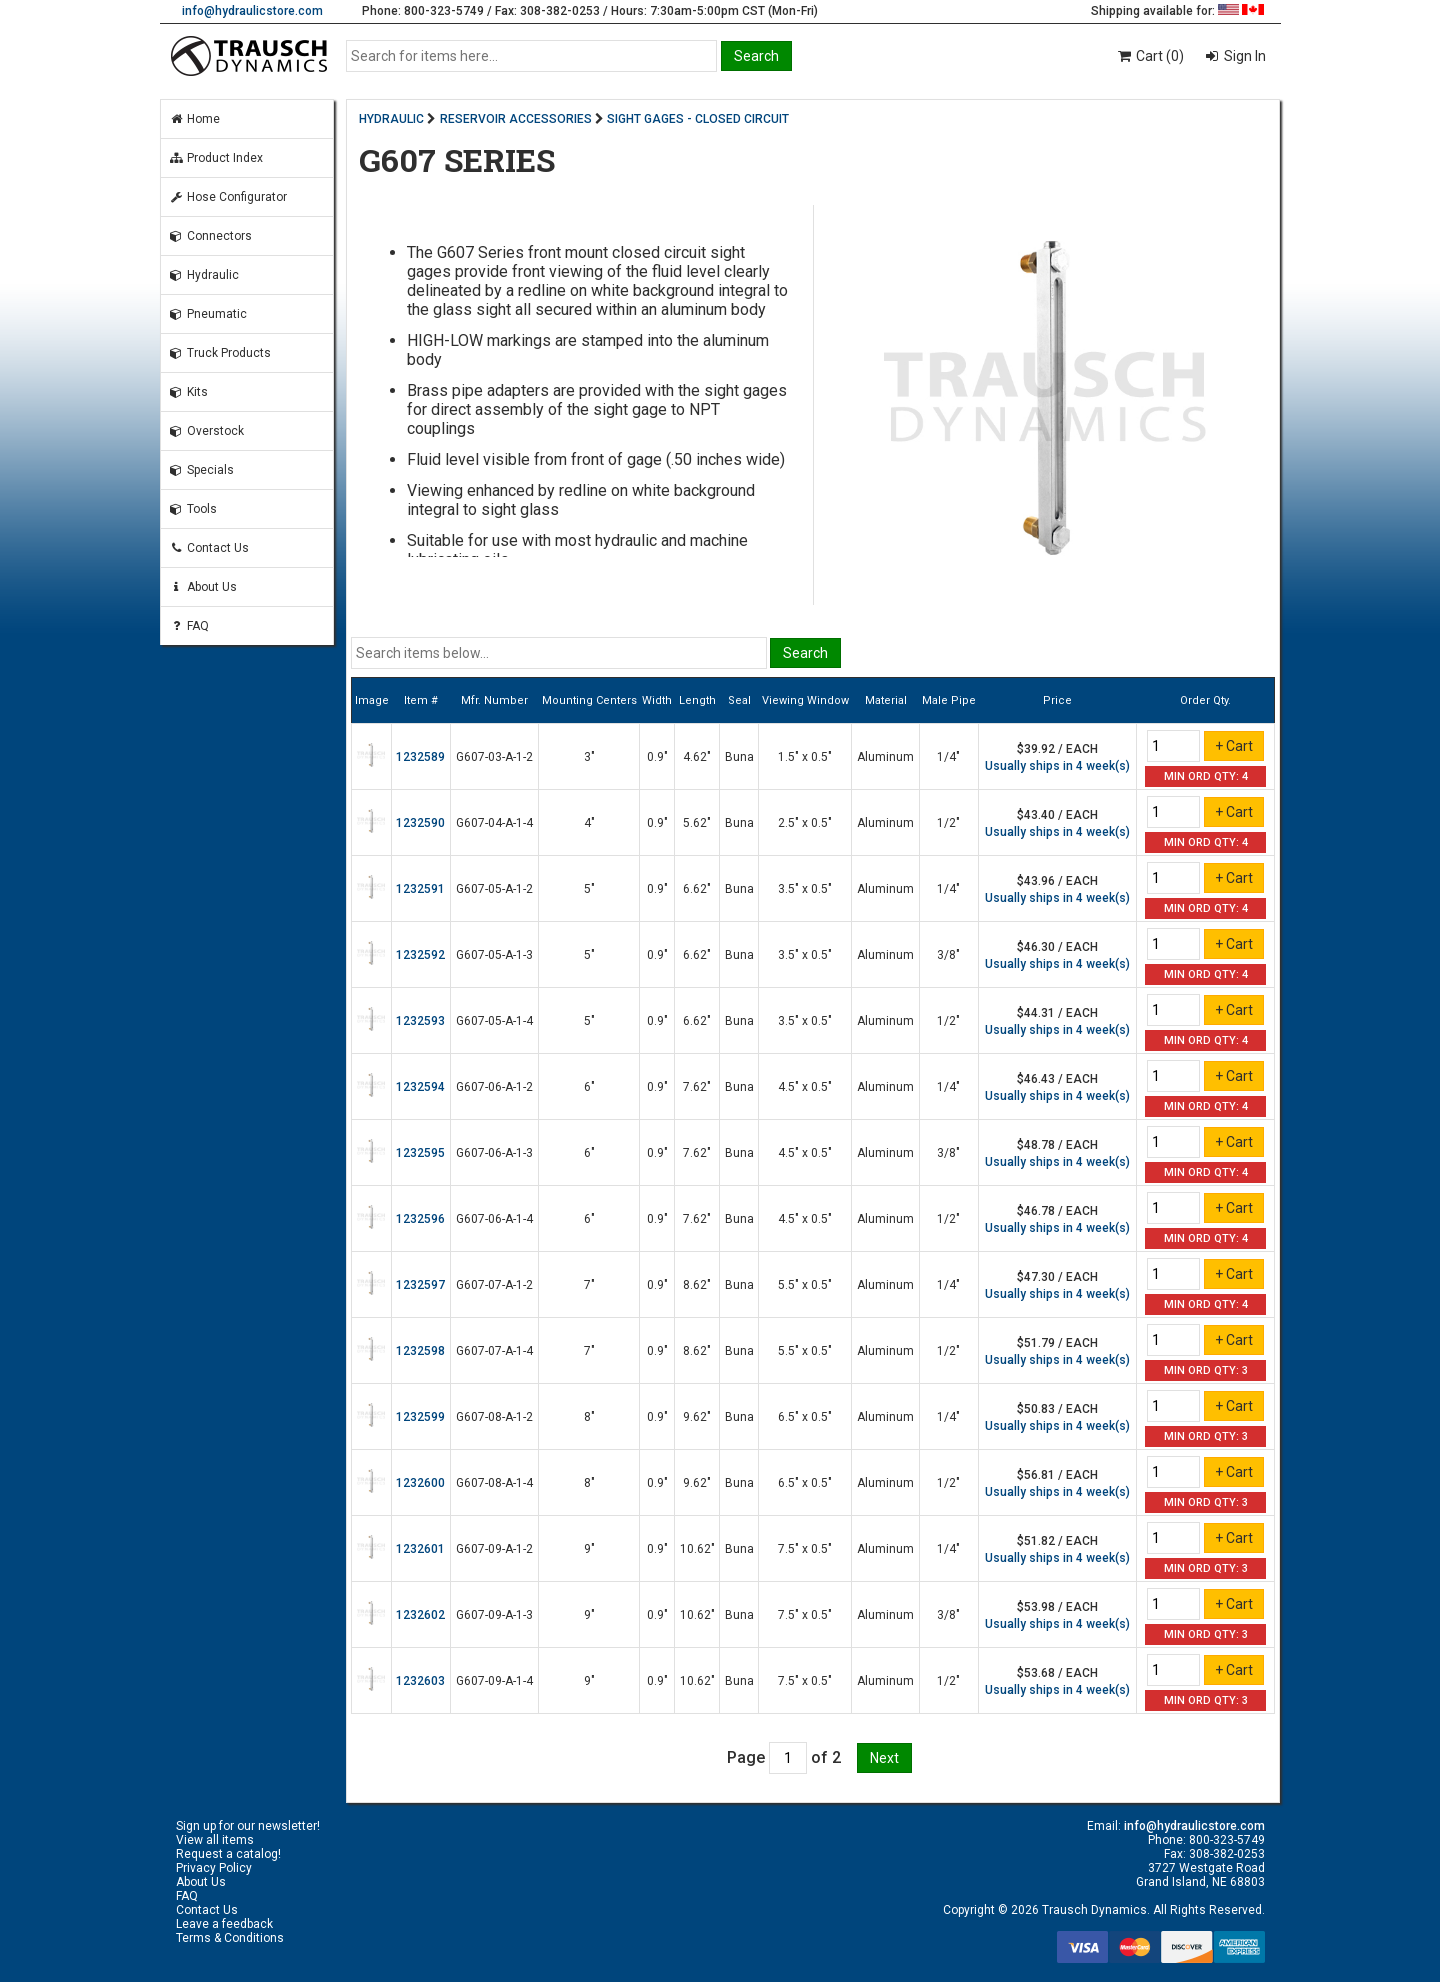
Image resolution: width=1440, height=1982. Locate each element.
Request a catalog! (228, 1854)
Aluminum (885, 757)
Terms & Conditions (230, 1938)
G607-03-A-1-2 (494, 757)
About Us (203, 587)
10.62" (697, 1549)
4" (589, 823)
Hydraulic (204, 275)
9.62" (697, 1417)
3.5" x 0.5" (805, 889)
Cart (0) (1149, 56)
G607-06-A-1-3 (494, 1153)
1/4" (948, 757)
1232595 (420, 1153)
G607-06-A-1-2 (494, 1087)
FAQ (189, 626)
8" (589, 1417)
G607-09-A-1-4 (494, 1681)
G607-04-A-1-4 (494, 823)
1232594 (420, 1087)
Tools (193, 509)
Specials (201, 470)
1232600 (420, 1483)
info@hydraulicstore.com (252, 11)
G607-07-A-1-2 (494, 1285)
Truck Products (220, 353)
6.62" (697, 889)
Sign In (1243, 56)
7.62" (697, 1087)
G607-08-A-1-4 (494, 1483)
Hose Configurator (228, 197)
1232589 (420, 757)
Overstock (206, 431)
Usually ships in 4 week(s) (1057, 766)
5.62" (697, 823)
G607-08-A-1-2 (494, 1417)
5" (589, 889)
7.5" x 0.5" (805, 1549)
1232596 (420, 1219)
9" (589, 1549)
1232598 (420, 1351)
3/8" (948, 955)
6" (589, 1087)
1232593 (420, 1021)
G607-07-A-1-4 (494, 1351)
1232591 (420, 889)
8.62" (697, 1285)
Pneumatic (208, 314)
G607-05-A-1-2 (494, 889)
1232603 (420, 1681)
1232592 (420, 955)
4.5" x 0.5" (805, 1087)
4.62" (697, 757)
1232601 (420, 1549)
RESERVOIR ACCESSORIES (516, 119)
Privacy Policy (214, 1868)
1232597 (420, 1285)
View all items (215, 1840)
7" (589, 1285)
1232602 (420, 1615)
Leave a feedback (224, 1924)
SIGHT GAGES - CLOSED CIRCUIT (698, 119)
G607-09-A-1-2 (494, 1549)
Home (194, 119)
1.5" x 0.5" (805, 757)
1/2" (948, 823)
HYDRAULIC (391, 119)
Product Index (216, 158)
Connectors (210, 236)
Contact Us (209, 548)
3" (589, 757)
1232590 (420, 823)
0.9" (657, 757)
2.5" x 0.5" (805, 823)
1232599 (420, 1417)
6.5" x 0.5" (805, 1417)
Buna (739, 757)
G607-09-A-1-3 (494, 1615)
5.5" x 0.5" (805, 1285)
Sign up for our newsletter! (248, 1826)
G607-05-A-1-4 (494, 1021)
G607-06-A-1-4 (494, 1219)
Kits (188, 392)
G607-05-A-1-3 (494, 955)
